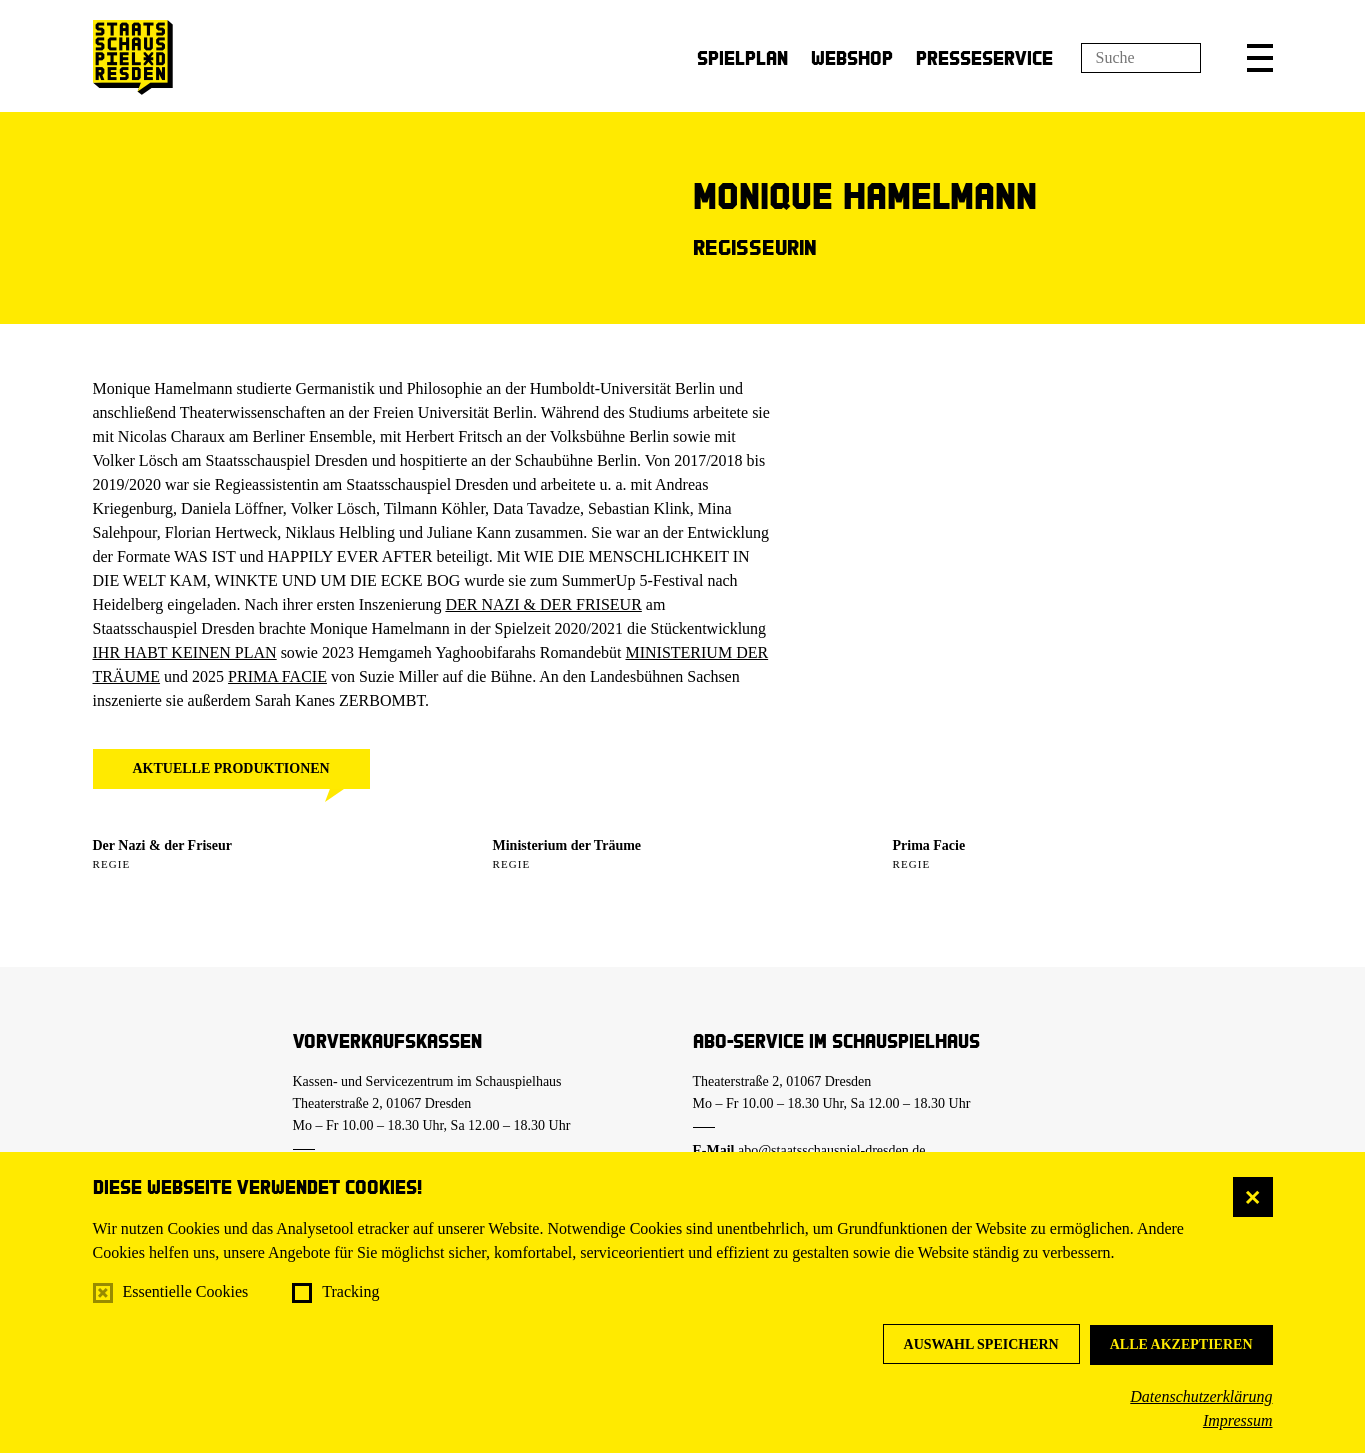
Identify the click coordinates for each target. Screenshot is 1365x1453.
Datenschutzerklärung (1201, 1396)
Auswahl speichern (981, 1344)
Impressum (1238, 1420)
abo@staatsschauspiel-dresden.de (831, 1150)
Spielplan (742, 57)
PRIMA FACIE (277, 676)
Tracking (350, 1291)
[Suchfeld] (1141, 58)
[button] (1260, 58)
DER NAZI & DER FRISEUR (543, 604)
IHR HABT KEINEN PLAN (185, 652)
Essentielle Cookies (186, 1291)
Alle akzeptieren (1181, 1344)
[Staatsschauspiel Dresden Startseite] (133, 57)
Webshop (852, 57)
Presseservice (984, 57)
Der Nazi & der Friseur (162, 845)
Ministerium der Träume (567, 845)
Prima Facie (929, 845)
